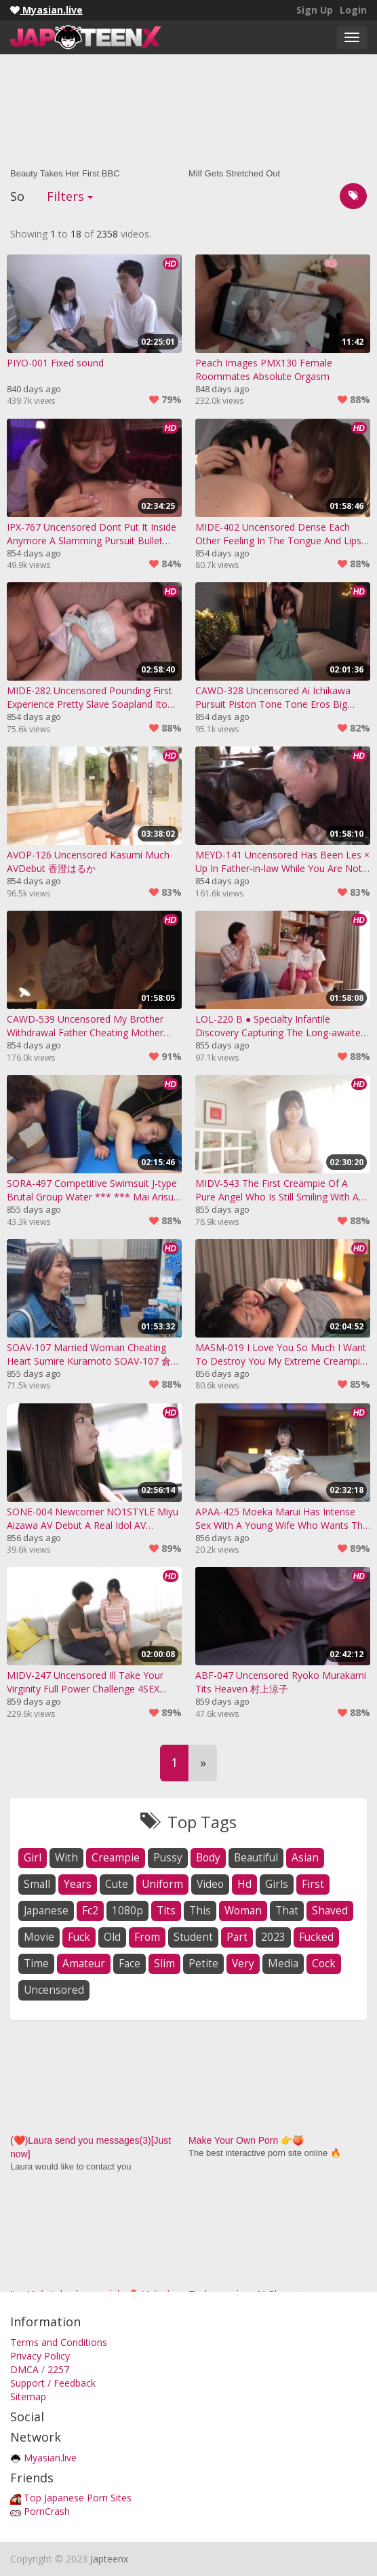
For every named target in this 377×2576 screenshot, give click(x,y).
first (313, 1884)
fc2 (90, 1910)
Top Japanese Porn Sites (78, 2497)
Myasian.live (50, 2457)
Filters (70, 196)
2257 (58, 2369)
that (286, 1910)
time (36, 1963)
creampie (116, 1858)
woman (243, 1910)
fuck (79, 1937)
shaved (330, 1910)
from (147, 1937)
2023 (273, 1937)
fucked (316, 1937)
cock (324, 1963)
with (66, 1858)
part (236, 1937)
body (208, 1858)
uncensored (54, 1990)
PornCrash (47, 2511)
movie (39, 1937)
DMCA (24, 2369)
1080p (127, 1910)
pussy (167, 1858)
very (243, 1963)
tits (166, 1910)
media (283, 1963)
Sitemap (28, 2396)
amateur (83, 1963)
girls (276, 1884)
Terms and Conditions (58, 2342)
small (37, 1884)
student (193, 1937)
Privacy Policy (40, 2355)
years (78, 1884)
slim (164, 1963)
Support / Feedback (53, 2382)
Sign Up (314, 9)
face (129, 1963)
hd (244, 1884)
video (210, 1884)
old (112, 1937)
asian (305, 1858)
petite (203, 1963)
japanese (46, 1910)
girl (32, 1858)
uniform (162, 1884)
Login (353, 9)
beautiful (256, 1858)
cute (116, 1884)
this (200, 1910)
